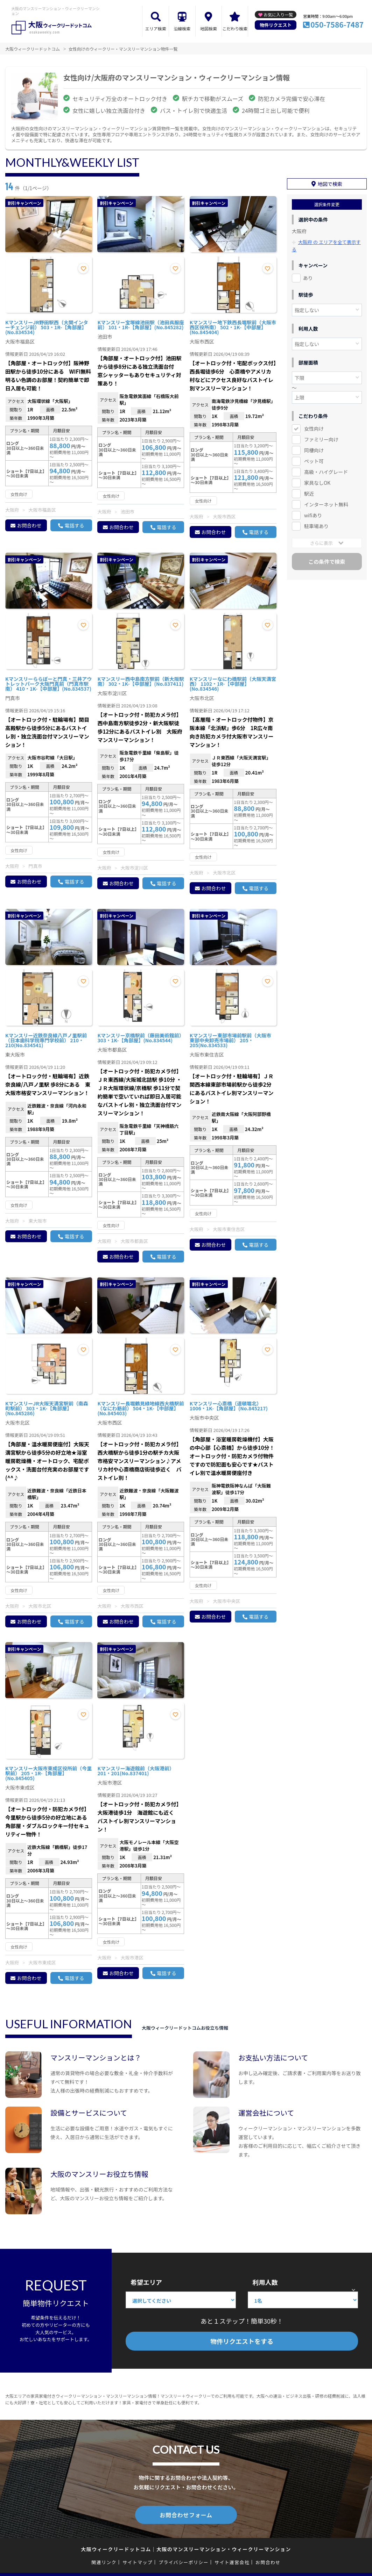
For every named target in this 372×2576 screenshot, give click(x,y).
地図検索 (208, 28)
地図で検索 (330, 182)
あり (308, 275)
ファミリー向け (321, 437)
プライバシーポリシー (184, 2561)
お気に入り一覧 (278, 14)
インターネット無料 (326, 502)
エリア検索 (155, 28)
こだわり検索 (234, 28)
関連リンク (104, 2561)
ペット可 (314, 458)
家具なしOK (317, 480)
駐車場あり (316, 523)
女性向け (314, 426)
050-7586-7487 (337, 24)
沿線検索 (182, 28)
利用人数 (265, 2282)
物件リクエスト (276, 25)
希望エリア (146, 2282)
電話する (74, 525)
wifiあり (313, 513)
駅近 (309, 491)
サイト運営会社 (232, 2561)
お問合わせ (29, 525)
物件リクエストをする (241, 2341)
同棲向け (314, 448)
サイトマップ (137, 2561)
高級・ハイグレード (326, 469)
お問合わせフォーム (186, 2514)
